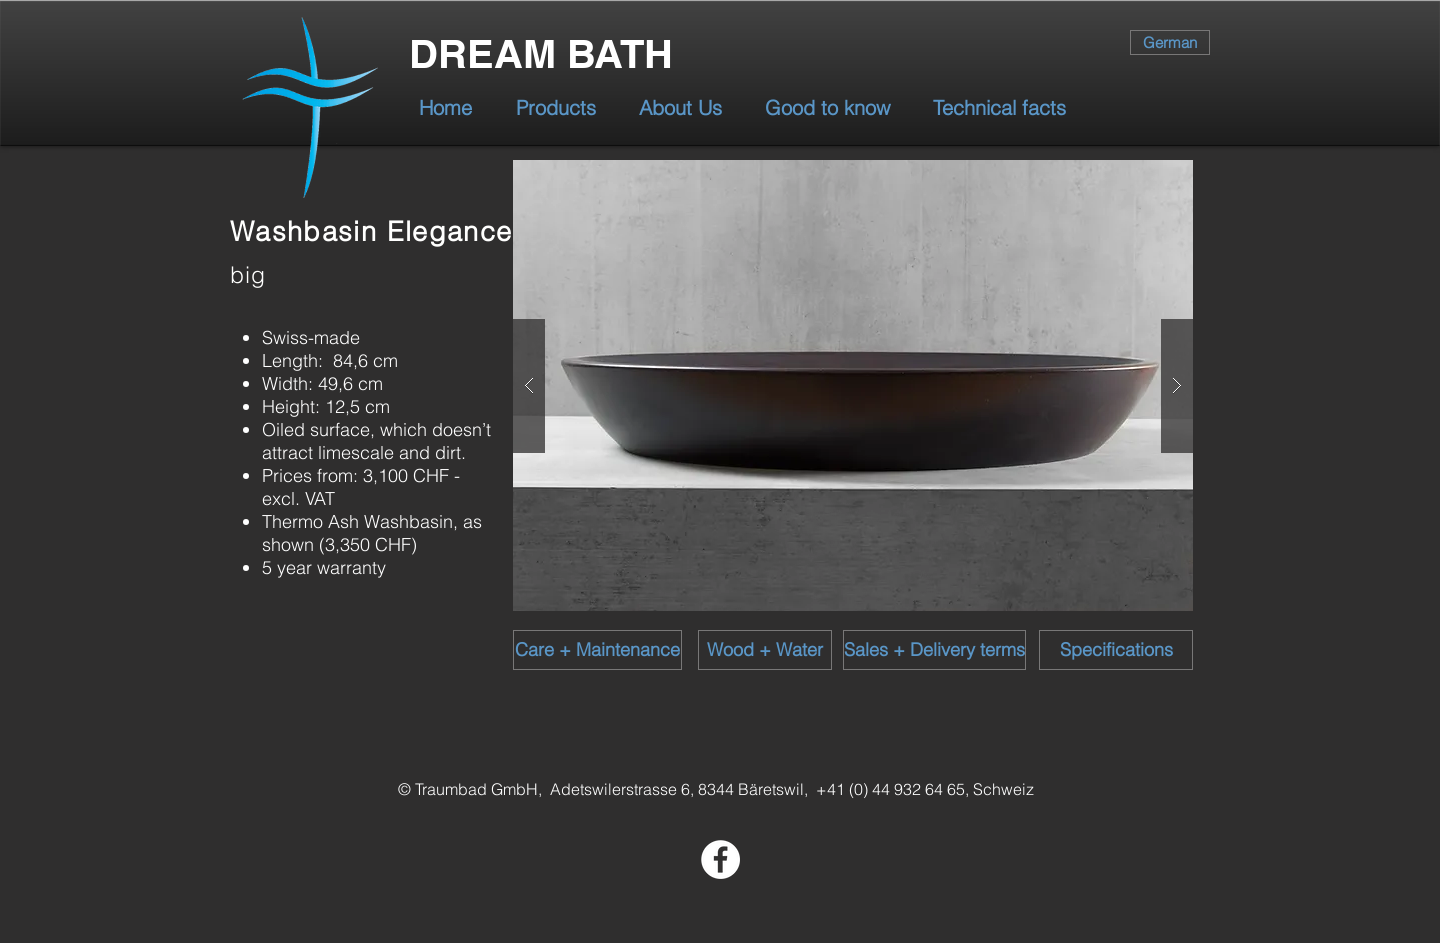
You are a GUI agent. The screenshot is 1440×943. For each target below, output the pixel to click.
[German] (1170, 42)
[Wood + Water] (765, 650)
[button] (853, 385)
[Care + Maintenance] (597, 650)
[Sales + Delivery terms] (934, 650)
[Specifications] (1116, 650)
